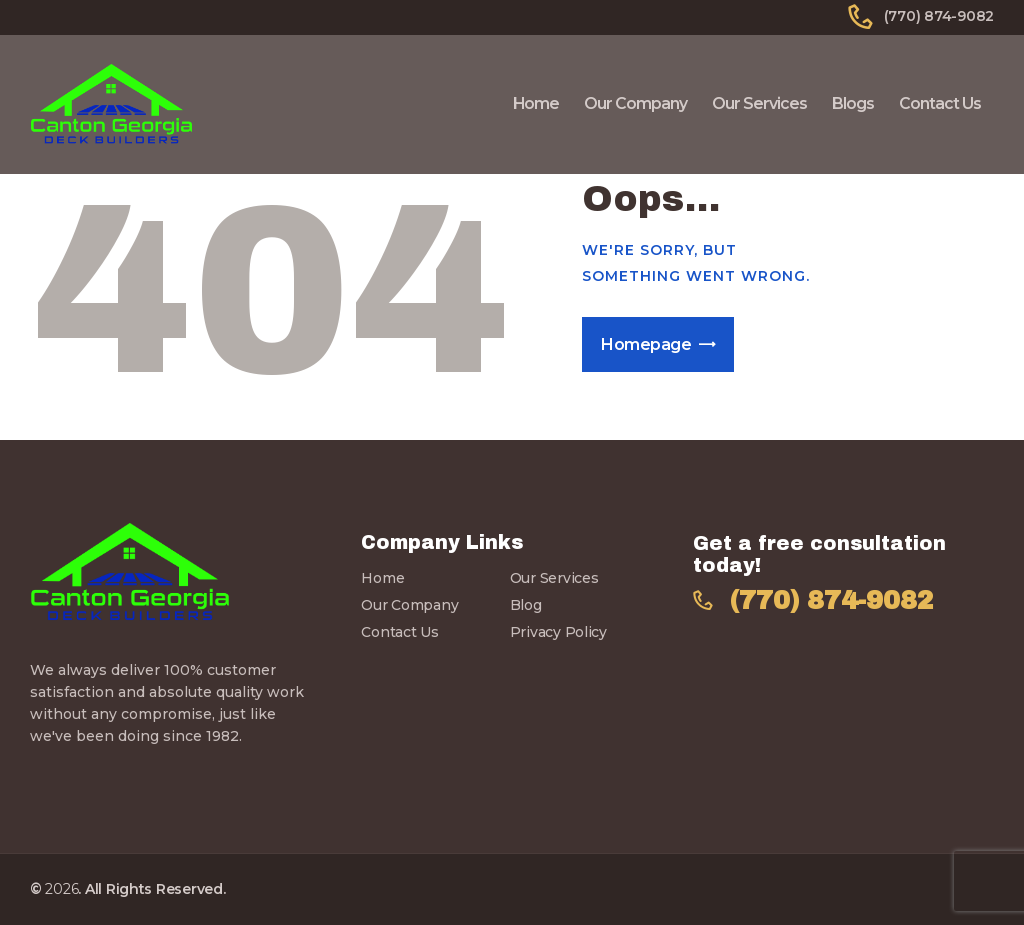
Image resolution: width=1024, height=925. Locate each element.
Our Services (554, 578)
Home (382, 578)
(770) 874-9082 (832, 600)
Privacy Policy (558, 632)
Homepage (646, 344)
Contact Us (399, 632)
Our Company (409, 605)
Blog (526, 605)
